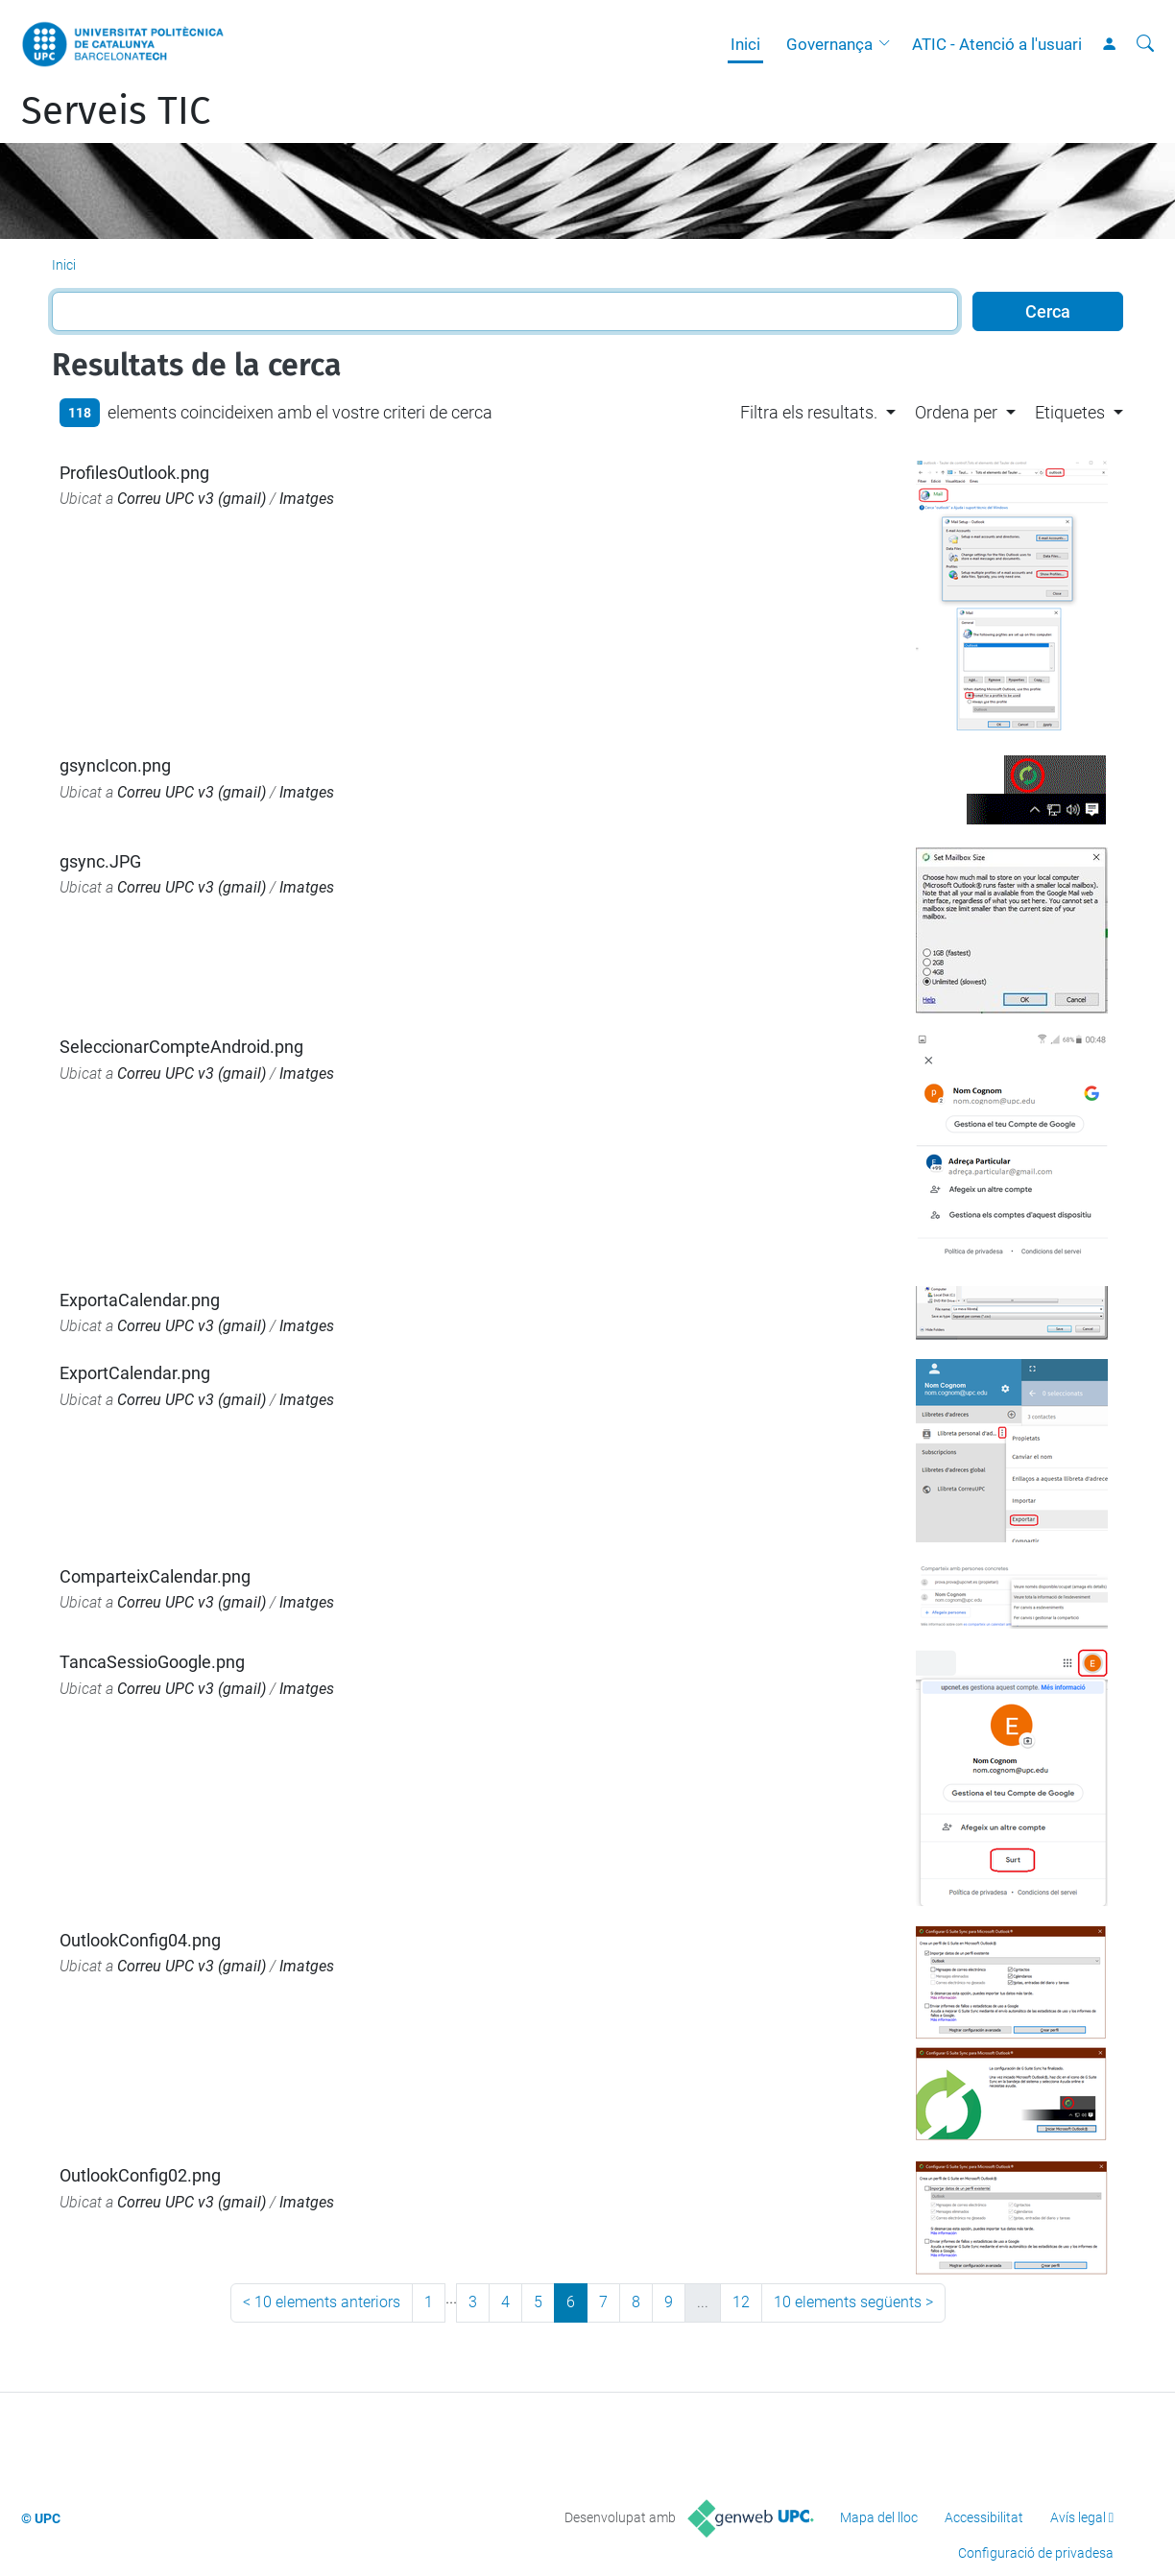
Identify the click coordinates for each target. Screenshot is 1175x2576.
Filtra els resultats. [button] (808, 412)
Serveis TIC (115, 111)
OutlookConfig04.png (140, 1940)
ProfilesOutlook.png (134, 473)
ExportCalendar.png (135, 1373)
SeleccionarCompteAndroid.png (181, 1047)
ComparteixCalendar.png (155, 1576)
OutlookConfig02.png (140, 2175)
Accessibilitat (984, 2517)
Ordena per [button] (956, 412)
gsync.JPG (100, 861)
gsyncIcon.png (115, 765)
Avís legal (1078, 2517)
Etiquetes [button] (1070, 412)
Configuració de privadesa (1036, 2553)
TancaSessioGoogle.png (152, 1662)
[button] (888, 44)
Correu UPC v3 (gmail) (191, 498)
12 (741, 2302)
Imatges (306, 498)
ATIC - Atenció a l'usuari (997, 44)
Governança (829, 44)
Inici (745, 44)
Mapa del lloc (879, 2517)
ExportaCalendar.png (140, 1300)
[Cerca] (1145, 44)
